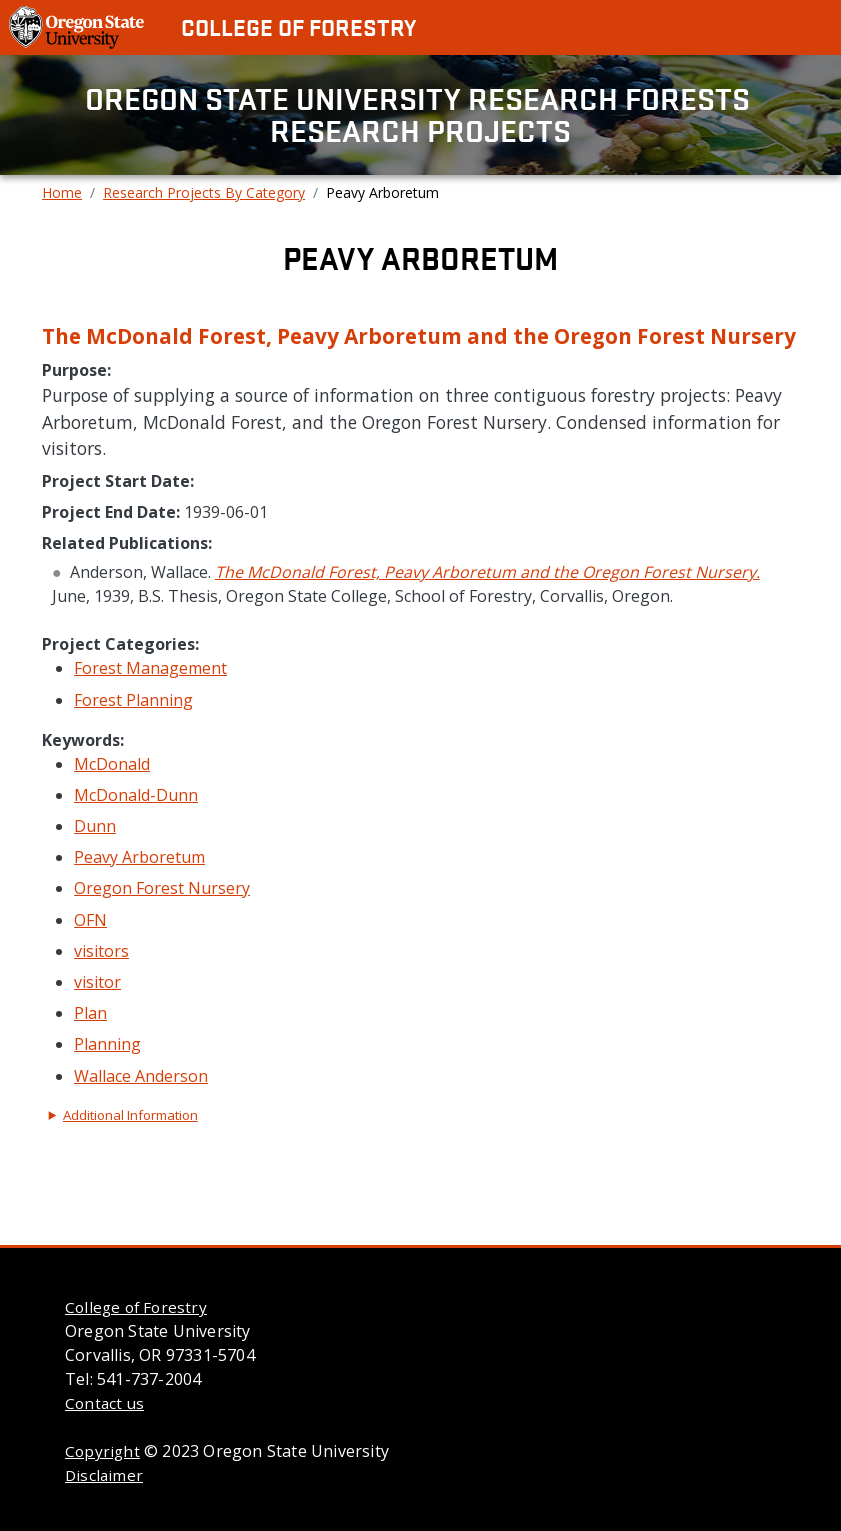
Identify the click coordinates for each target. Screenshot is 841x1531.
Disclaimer (104, 1475)
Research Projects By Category (204, 192)
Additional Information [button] (130, 1115)
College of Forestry (298, 27)
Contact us (104, 1403)
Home (62, 192)
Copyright (102, 1451)
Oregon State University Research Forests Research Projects (421, 115)
